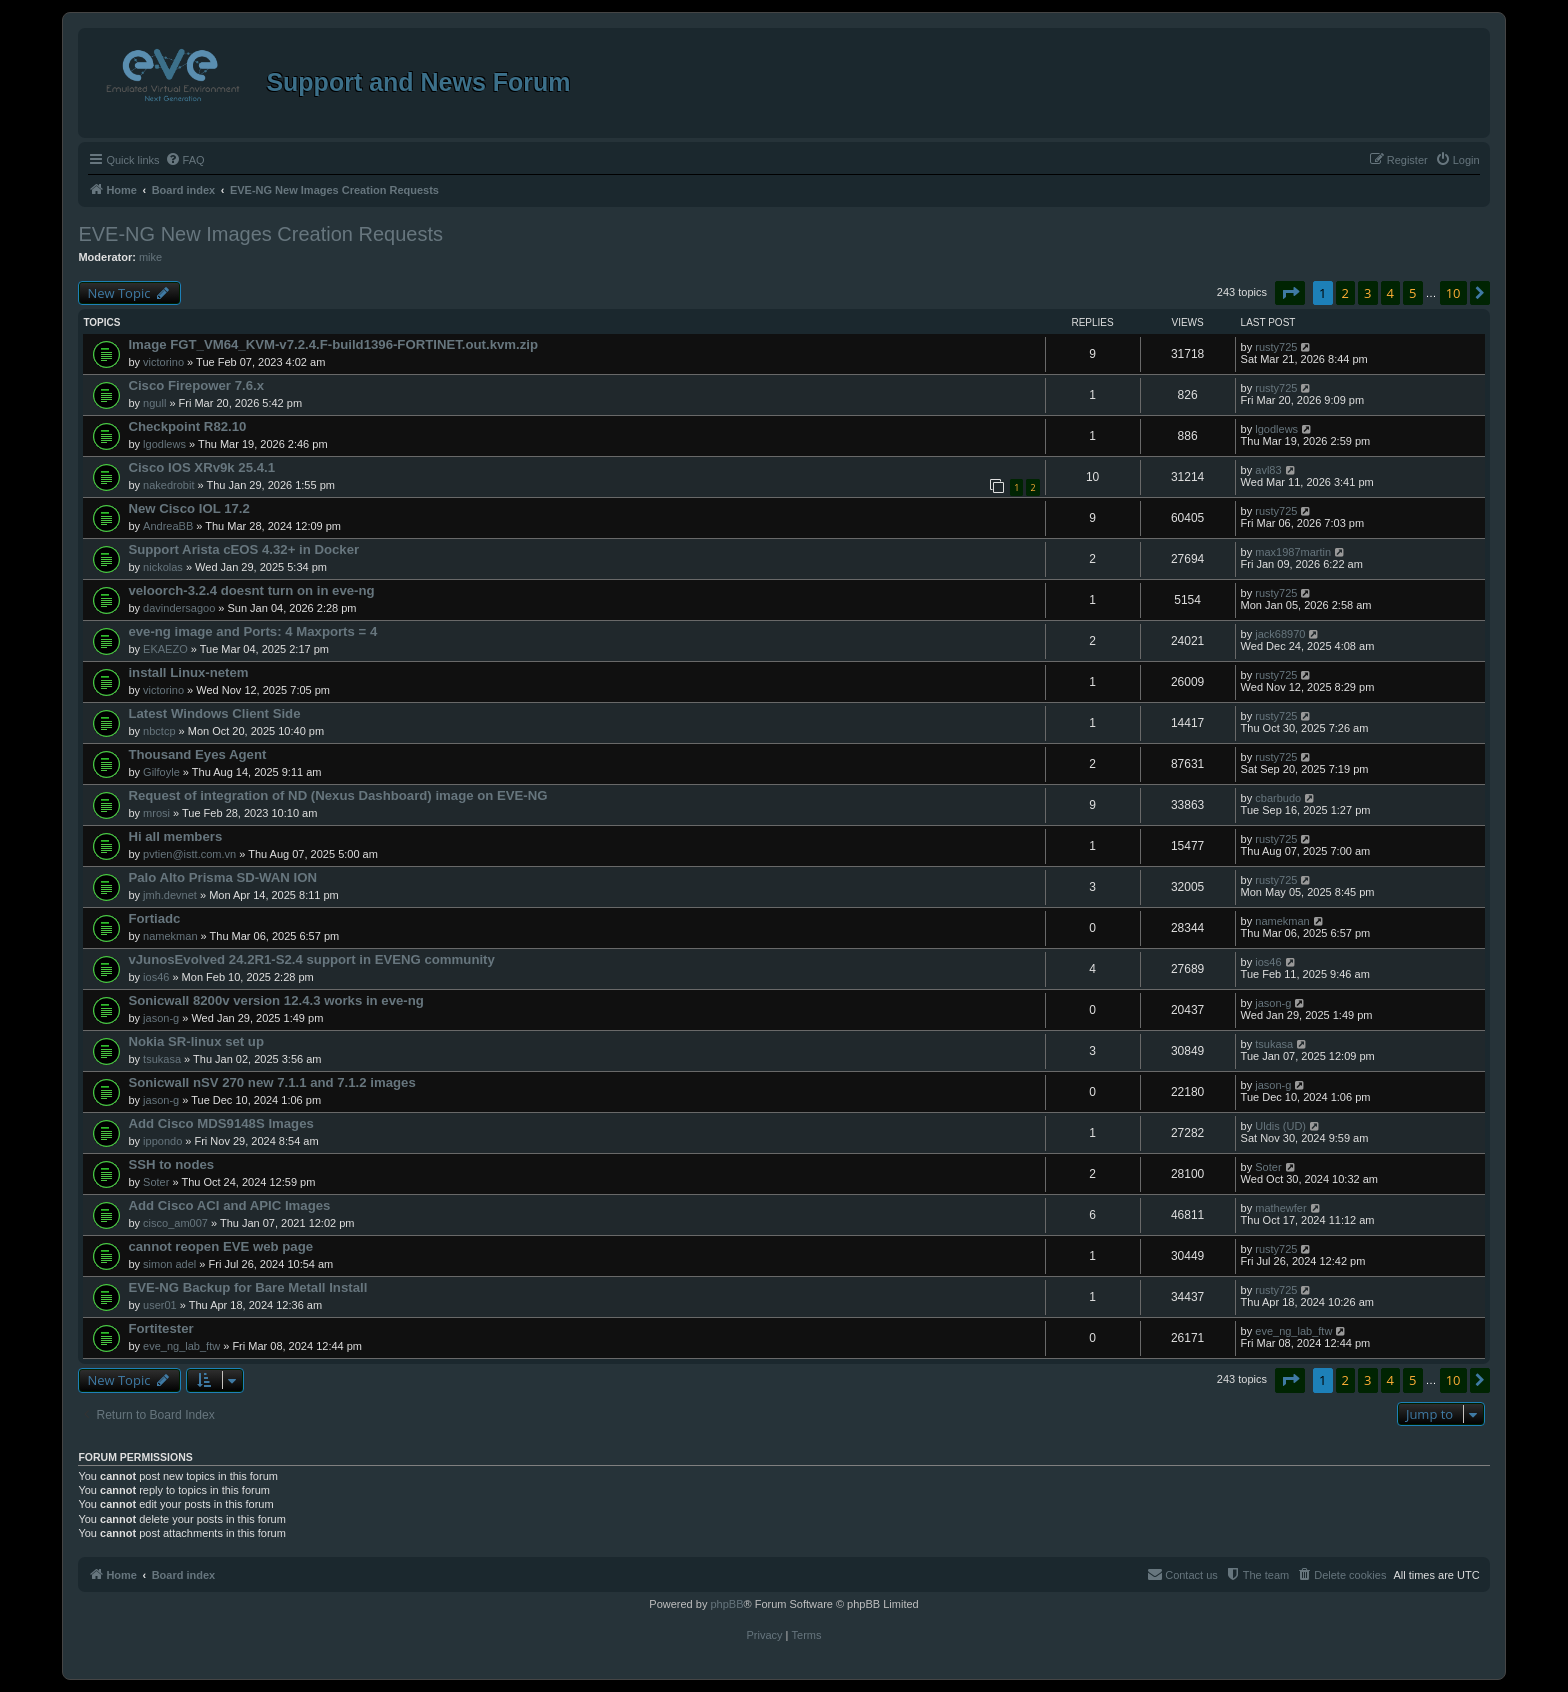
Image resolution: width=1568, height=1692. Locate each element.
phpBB (726, 1604)
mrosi (156, 813)
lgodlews (164, 444)
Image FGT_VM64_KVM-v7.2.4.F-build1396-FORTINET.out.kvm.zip (333, 344)
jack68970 (1280, 634)
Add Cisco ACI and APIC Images (229, 1205)
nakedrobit (168, 485)
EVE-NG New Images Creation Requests (260, 234)
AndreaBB (168, 526)
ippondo (162, 1141)
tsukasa (162, 1059)
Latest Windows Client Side (214, 713)
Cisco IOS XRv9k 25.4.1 (201, 467)
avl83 (1268, 470)
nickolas (163, 567)
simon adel (169, 1264)
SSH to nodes (171, 1164)
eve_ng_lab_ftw (181, 1346)
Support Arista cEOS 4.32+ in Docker (243, 549)
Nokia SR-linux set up (196, 1041)
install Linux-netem (188, 672)
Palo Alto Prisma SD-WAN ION (222, 877)
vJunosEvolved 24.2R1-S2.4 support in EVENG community (311, 959)
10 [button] (1453, 293)
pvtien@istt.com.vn (189, 854)
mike (150, 257)
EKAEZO (165, 649)
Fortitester (160, 1328)
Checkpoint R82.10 (187, 426)
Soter (156, 1182)
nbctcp (159, 731)
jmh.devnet (170, 895)
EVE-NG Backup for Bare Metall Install (247, 1287)
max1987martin (1293, 552)
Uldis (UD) (1280, 1126)
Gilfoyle (161, 772)
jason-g (161, 1018)
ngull (154, 403)
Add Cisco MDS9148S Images (220, 1123)
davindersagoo (179, 608)
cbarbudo (1278, 798)
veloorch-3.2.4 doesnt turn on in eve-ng (251, 590)
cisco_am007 (175, 1223)
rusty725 (1276, 347)
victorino (163, 362)
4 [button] (1390, 293)
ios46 (156, 977)
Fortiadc (154, 918)
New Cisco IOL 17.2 (188, 508)
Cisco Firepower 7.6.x (196, 385)
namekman (170, 936)
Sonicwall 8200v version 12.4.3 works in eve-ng (275, 1000)
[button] (1290, 293)
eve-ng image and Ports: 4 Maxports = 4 (252, 631)
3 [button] (1367, 293)
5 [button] (1412, 293)
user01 (160, 1305)
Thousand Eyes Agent (197, 754)
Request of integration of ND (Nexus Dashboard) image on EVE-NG (337, 795)
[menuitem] (185, 160)
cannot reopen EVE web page (220, 1246)
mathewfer (1280, 1208)
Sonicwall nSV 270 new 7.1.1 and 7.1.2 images (271, 1082)
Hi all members (175, 836)
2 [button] (1345, 293)
